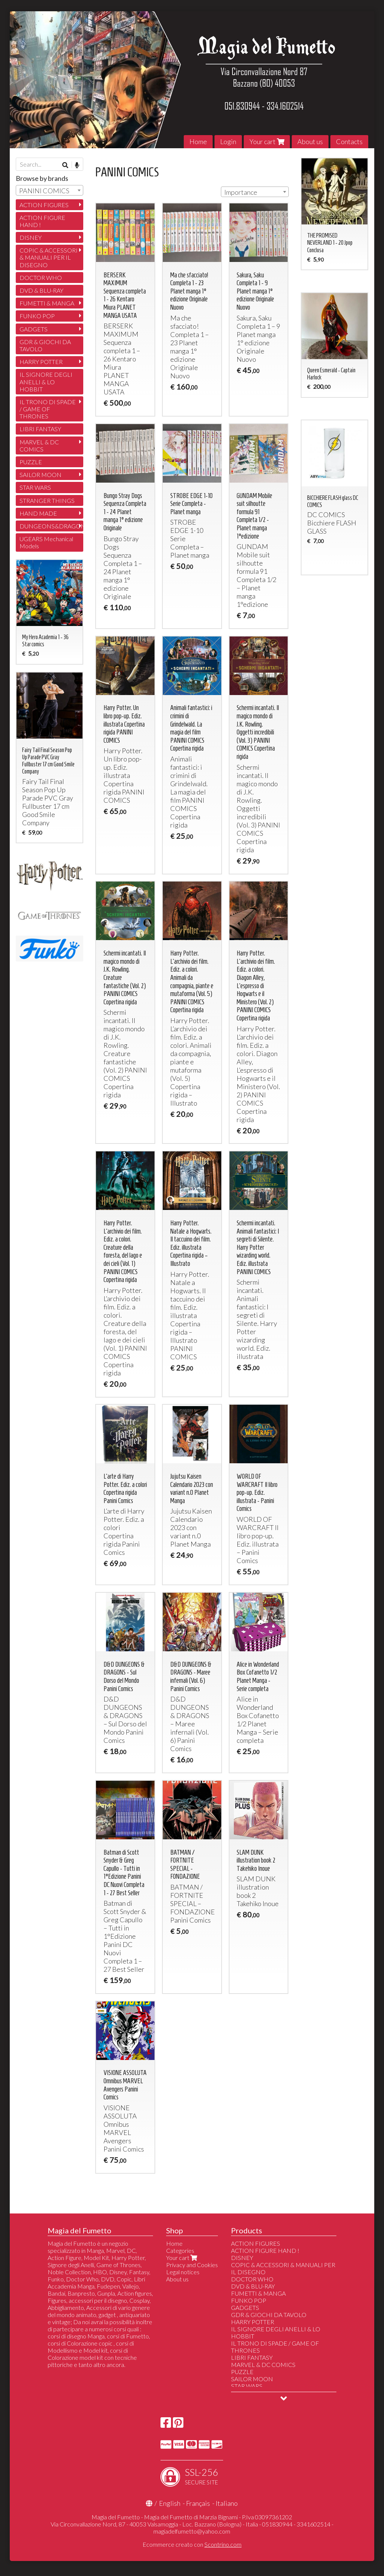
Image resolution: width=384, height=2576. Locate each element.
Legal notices (183, 2271)
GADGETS (34, 329)
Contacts (349, 141)
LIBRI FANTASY (40, 428)
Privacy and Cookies (192, 2264)
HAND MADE (38, 513)
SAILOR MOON (41, 474)
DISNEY (31, 237)
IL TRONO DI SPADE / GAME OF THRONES (48, 409)
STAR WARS (35, 487)
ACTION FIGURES (44, 204)
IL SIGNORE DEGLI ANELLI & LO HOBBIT (46, 381)
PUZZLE (31, 461)
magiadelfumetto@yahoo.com (191, 2531)
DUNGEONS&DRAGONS (51, 526)
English (169, 2503)
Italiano (227, 2503)
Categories (180, 2250)
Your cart (266, 141)
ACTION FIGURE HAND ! (42, 221)
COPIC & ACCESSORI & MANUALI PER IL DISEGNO (49, 257)
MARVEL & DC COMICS (39, 445)
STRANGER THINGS (47, 500)
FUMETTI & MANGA (47, 303)
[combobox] (254, 192)
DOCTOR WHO (41, 277)
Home (198, 141)
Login (228, 141)
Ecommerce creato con (192, 2544)
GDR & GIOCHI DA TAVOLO (45, 345)
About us (310, 141)
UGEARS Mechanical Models (46, 542)
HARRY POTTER (41, 361)
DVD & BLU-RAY (41, 290)
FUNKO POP (37, 315)
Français (198, 2503)
